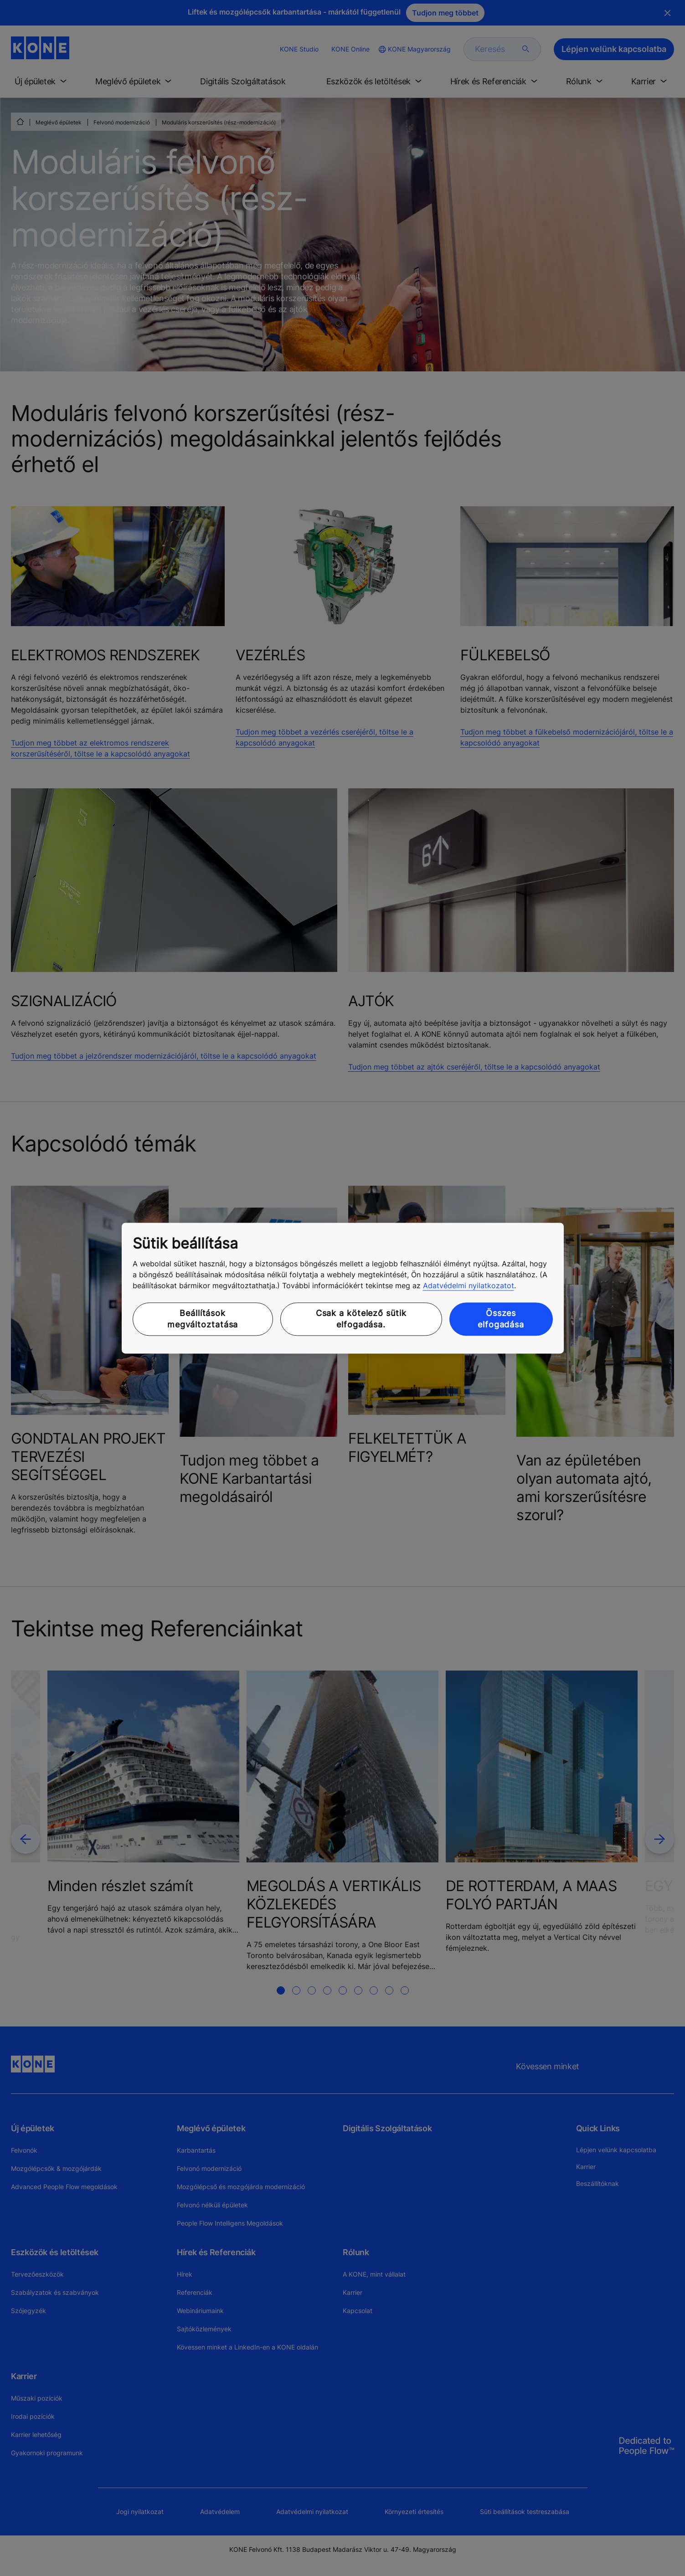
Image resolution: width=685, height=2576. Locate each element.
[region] (343, 1288)
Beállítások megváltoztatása (202, 1319)
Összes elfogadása (501, 1319)
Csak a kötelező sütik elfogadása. (361, 1319)
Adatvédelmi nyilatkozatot (468, 1286)
